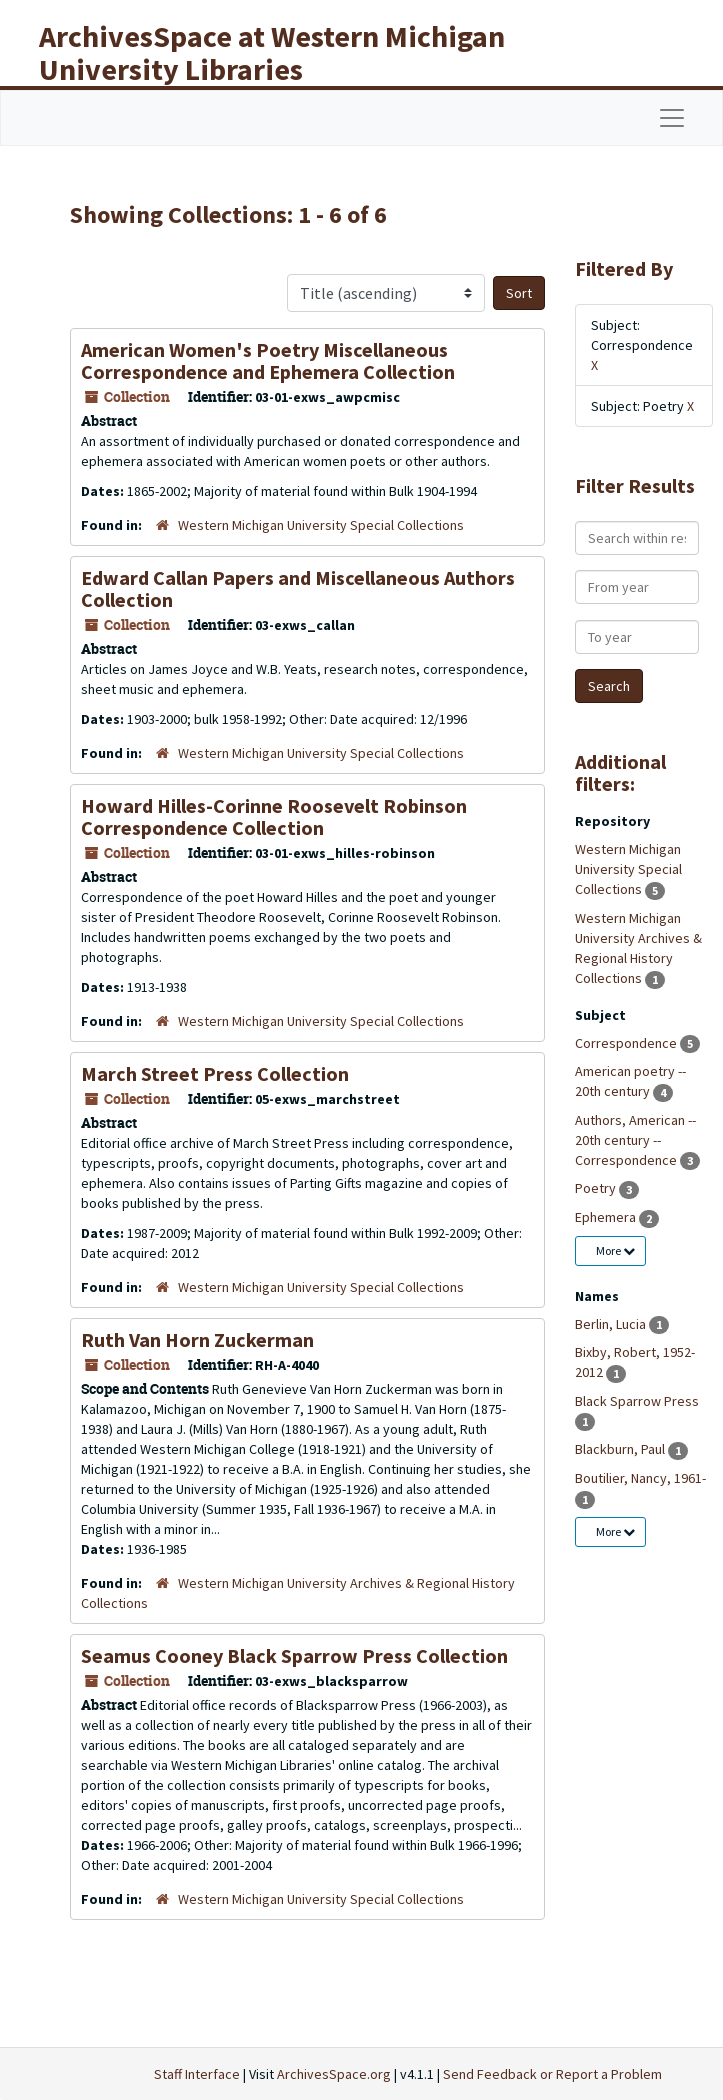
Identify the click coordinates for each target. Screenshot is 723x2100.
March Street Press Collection (215, 1073)
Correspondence (627, 1043)
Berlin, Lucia (612, 1324)
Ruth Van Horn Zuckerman (197, 1339)
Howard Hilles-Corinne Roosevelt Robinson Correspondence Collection (274, 816)
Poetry (597, 1188)
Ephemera (607, 1217)
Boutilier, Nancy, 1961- (640, 1478)
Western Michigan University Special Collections (321, 525)
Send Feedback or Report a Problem (552, 2074)
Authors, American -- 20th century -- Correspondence (635, 1140)
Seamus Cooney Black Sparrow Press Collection (294, 1655)
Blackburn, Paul (621, 1449)
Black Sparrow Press (637, 1401)
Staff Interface (197, 2074)
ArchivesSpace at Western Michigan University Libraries (272, 52)
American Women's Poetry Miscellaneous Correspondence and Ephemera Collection (268, 360)
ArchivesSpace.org (334, 2074)
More (615, 1250)
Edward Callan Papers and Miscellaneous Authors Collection (298, 588)
